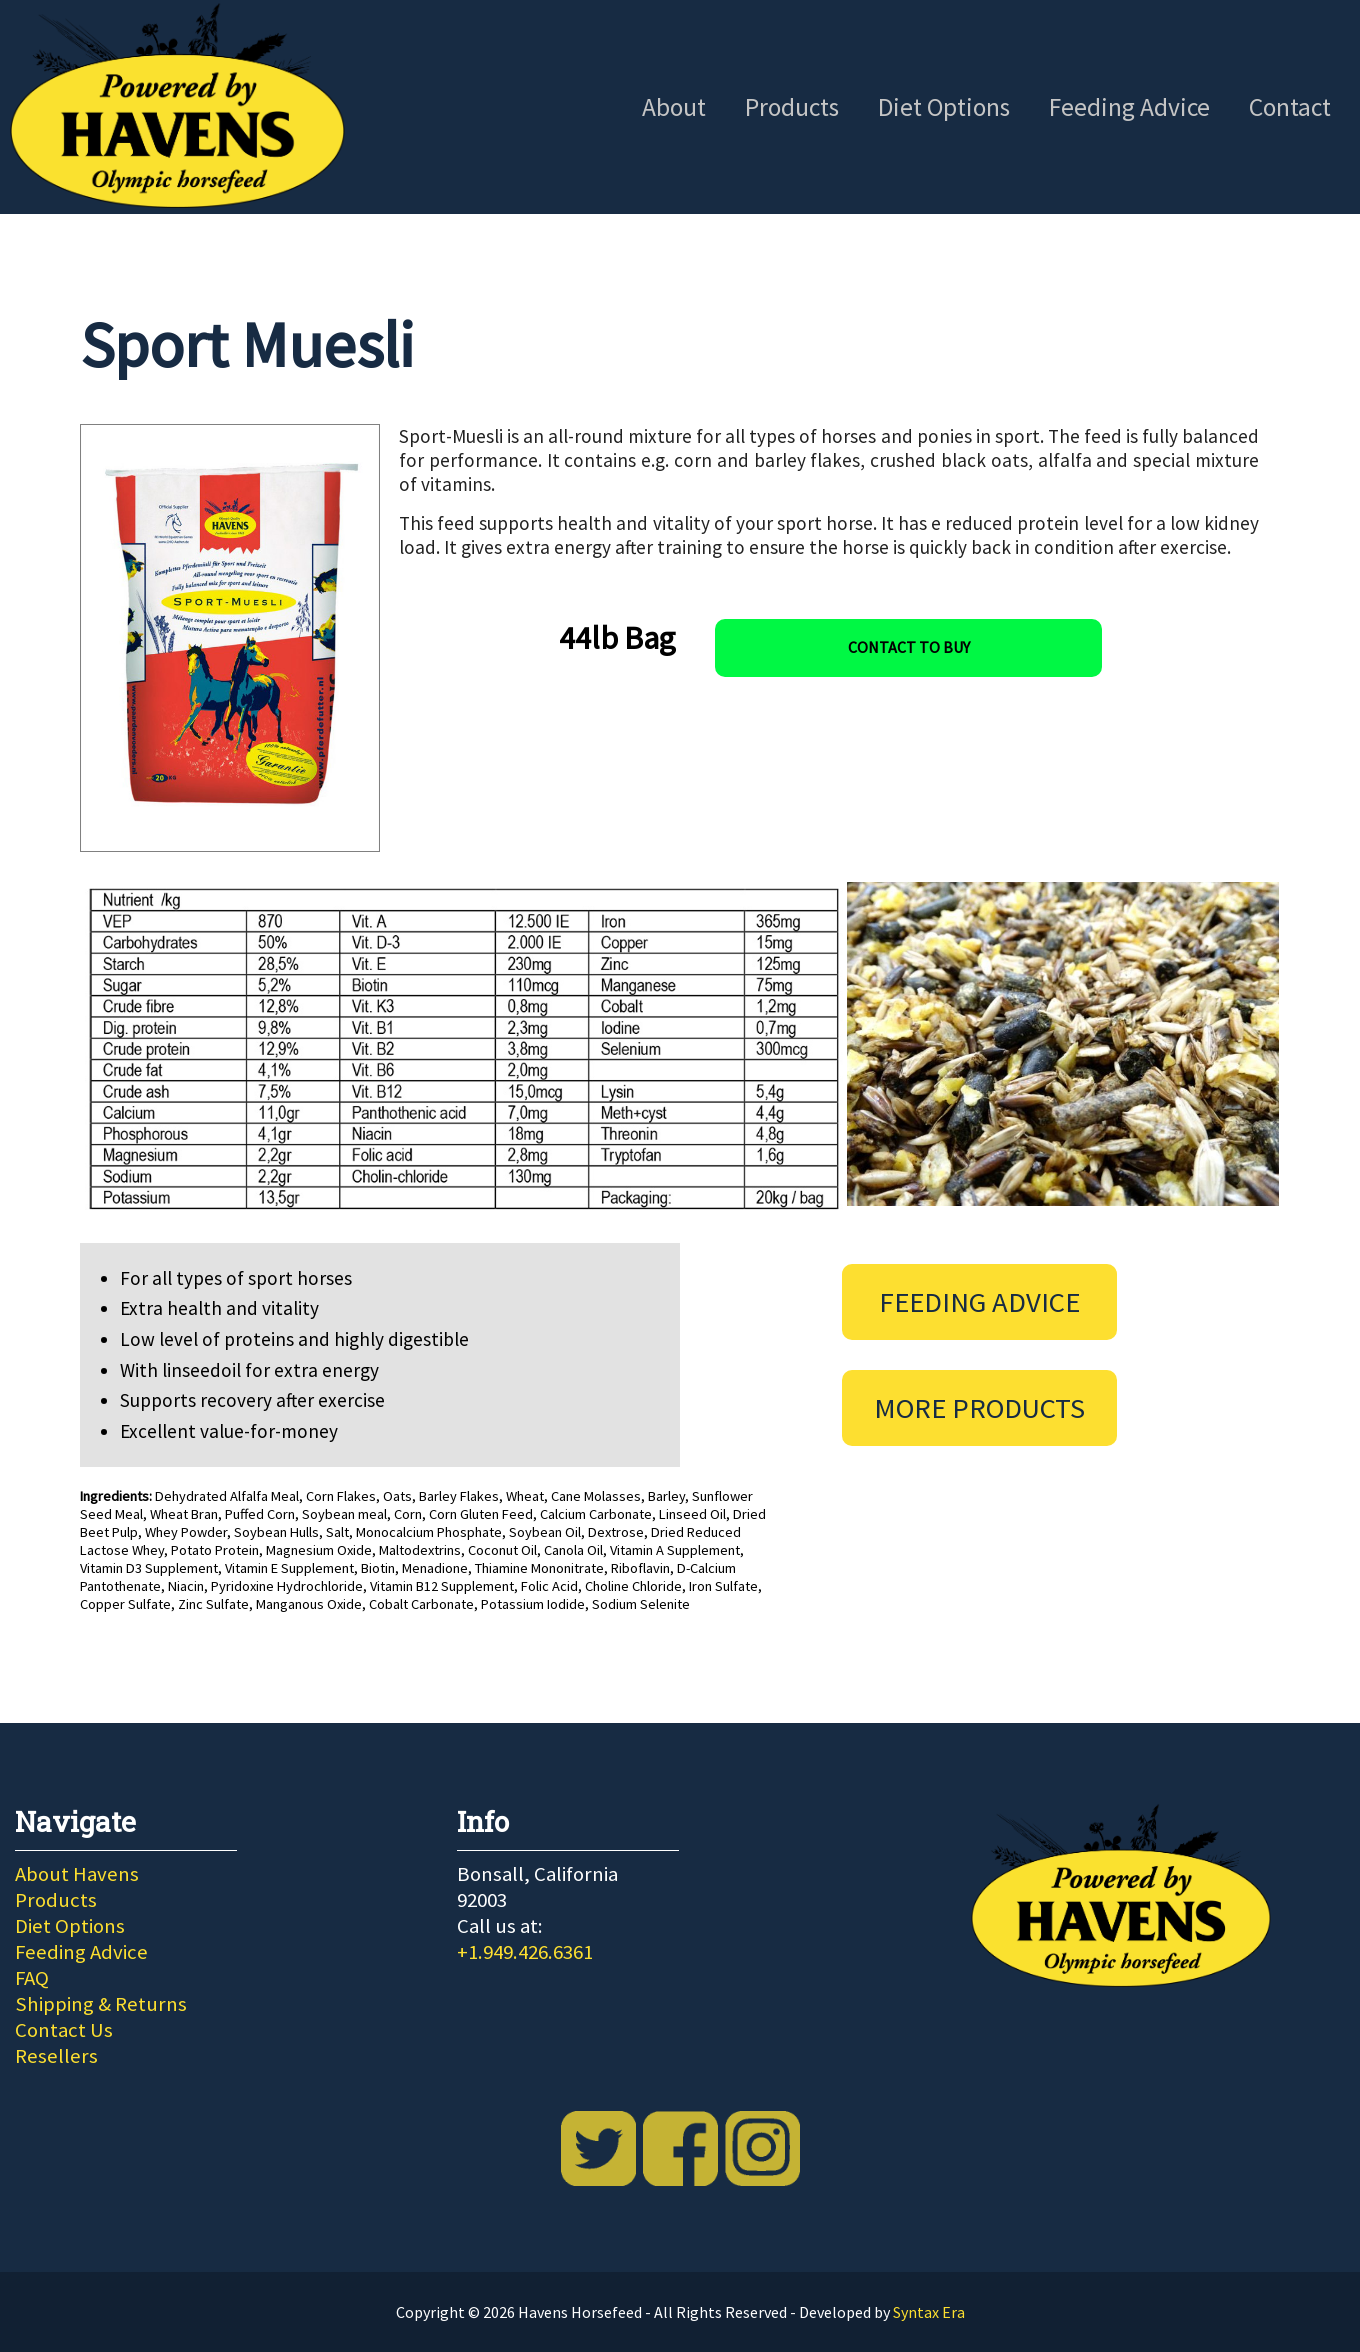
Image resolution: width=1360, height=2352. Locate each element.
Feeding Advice (1129, 107)
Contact (1290, 107)
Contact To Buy (909, 647)
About (674, 107)
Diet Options (944, 107)
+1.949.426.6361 (525, 1952)
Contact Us (64, 2030)
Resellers (56, 2056)
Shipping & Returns (101, 2004)
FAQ (32, 1978)
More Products (979, 1408)
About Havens (77, 1874)
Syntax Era (929, 2312)
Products (792, 107)
